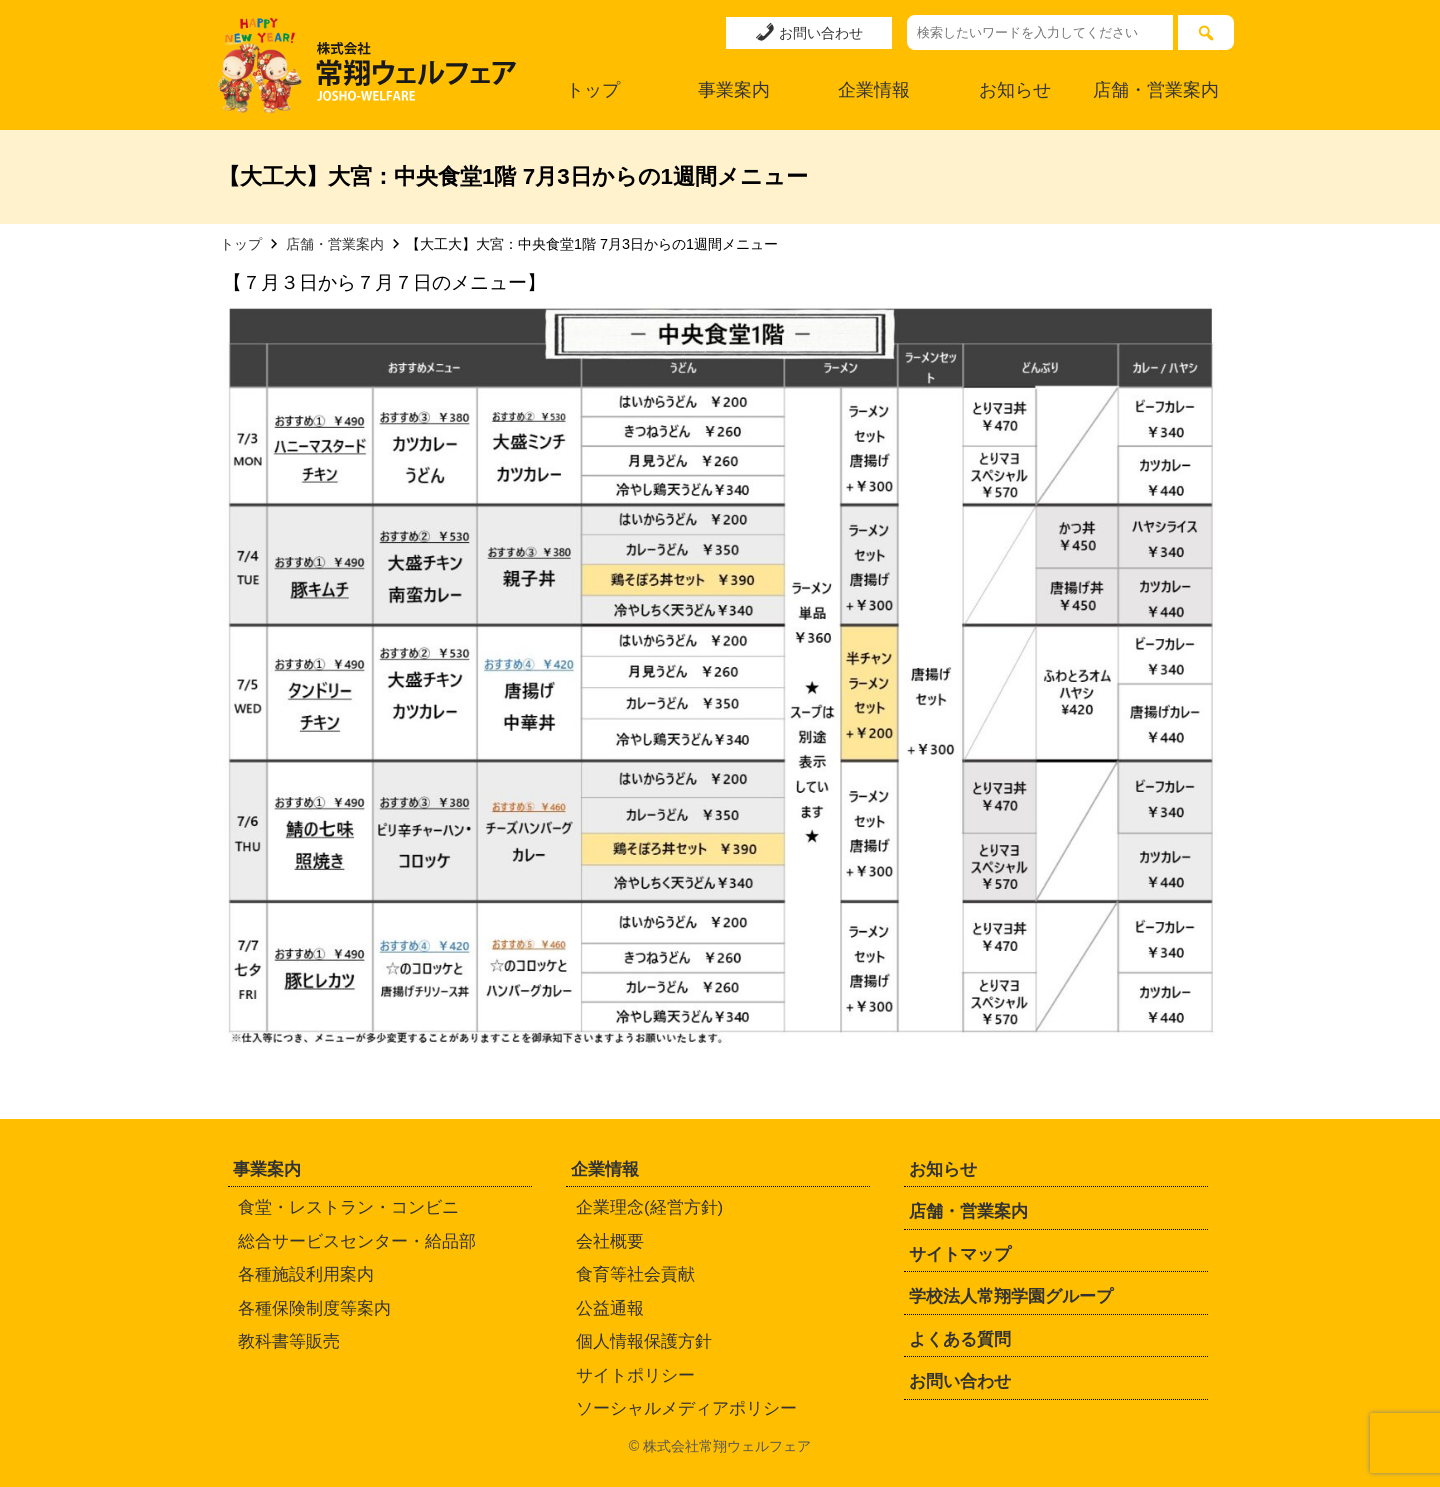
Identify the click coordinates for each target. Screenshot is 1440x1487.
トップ (593, 90)
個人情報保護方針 (644, 1341)
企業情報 (874, 90)
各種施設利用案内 (306, 1274)
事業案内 (734, 90)
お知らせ (1015, 90)
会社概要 (610, 1241)
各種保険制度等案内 (314, 1308)
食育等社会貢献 (635, 1274)
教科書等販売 (289, 1341)
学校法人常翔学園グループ (1011, 1296)
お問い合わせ (809, 32)
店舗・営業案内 (1156, 90)
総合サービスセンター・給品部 (357, 1241)
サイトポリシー (635, 1375)
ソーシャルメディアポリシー (686, 1408)
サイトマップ (960, 1254)
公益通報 (610, 1308)
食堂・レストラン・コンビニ (348, 1207)
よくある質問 (960, 1339)
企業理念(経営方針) (649, 1207)
